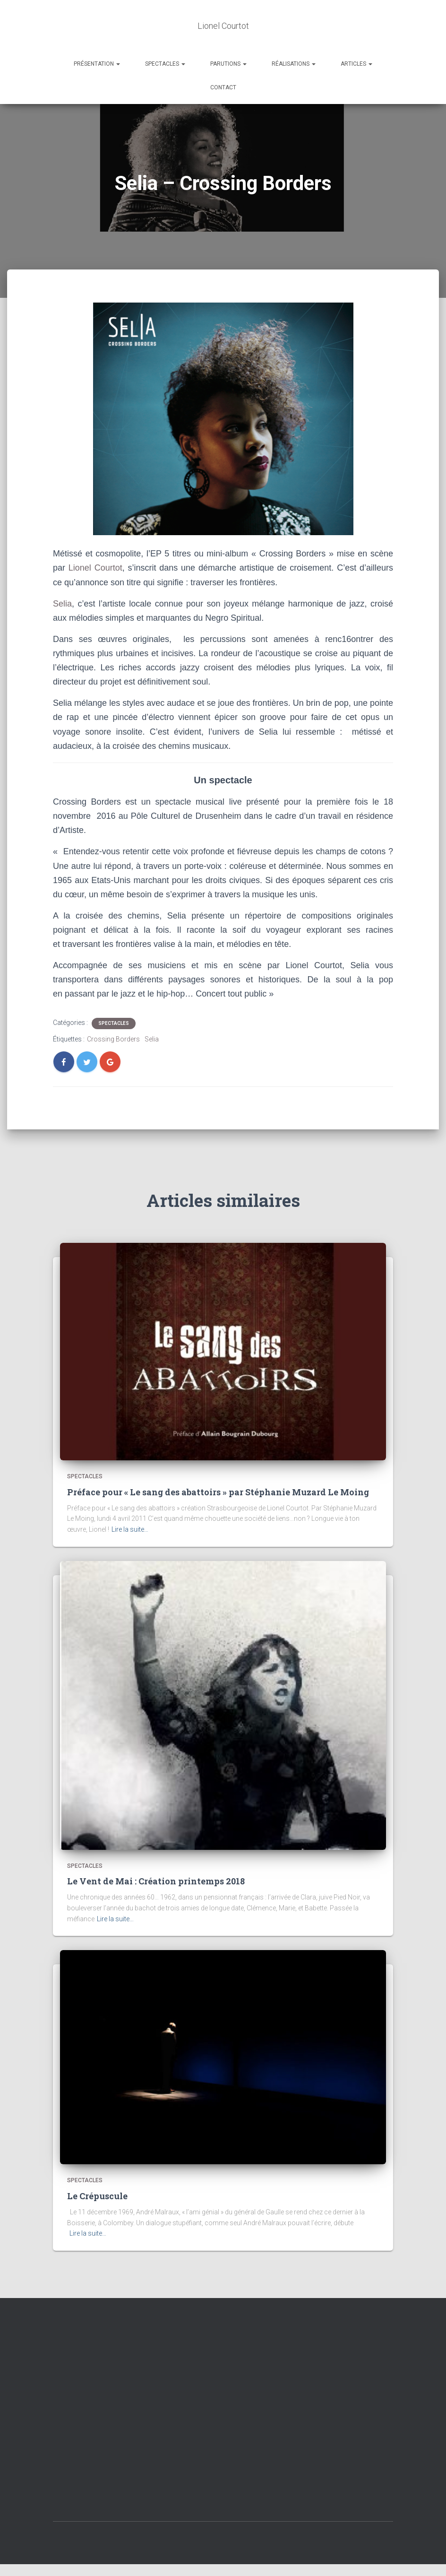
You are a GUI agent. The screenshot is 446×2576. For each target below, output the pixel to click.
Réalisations (294, 64)
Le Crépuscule (97, 2196)
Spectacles (165, 64)
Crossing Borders (113, 1039)
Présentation (97, 64)
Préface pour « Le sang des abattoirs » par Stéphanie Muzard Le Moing (218, 1492)
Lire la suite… (130, 1529)
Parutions (228, 64)
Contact (223, 87)
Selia (62, 603)
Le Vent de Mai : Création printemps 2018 (156, 1881)
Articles (356, 64)
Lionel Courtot (95, 567)
